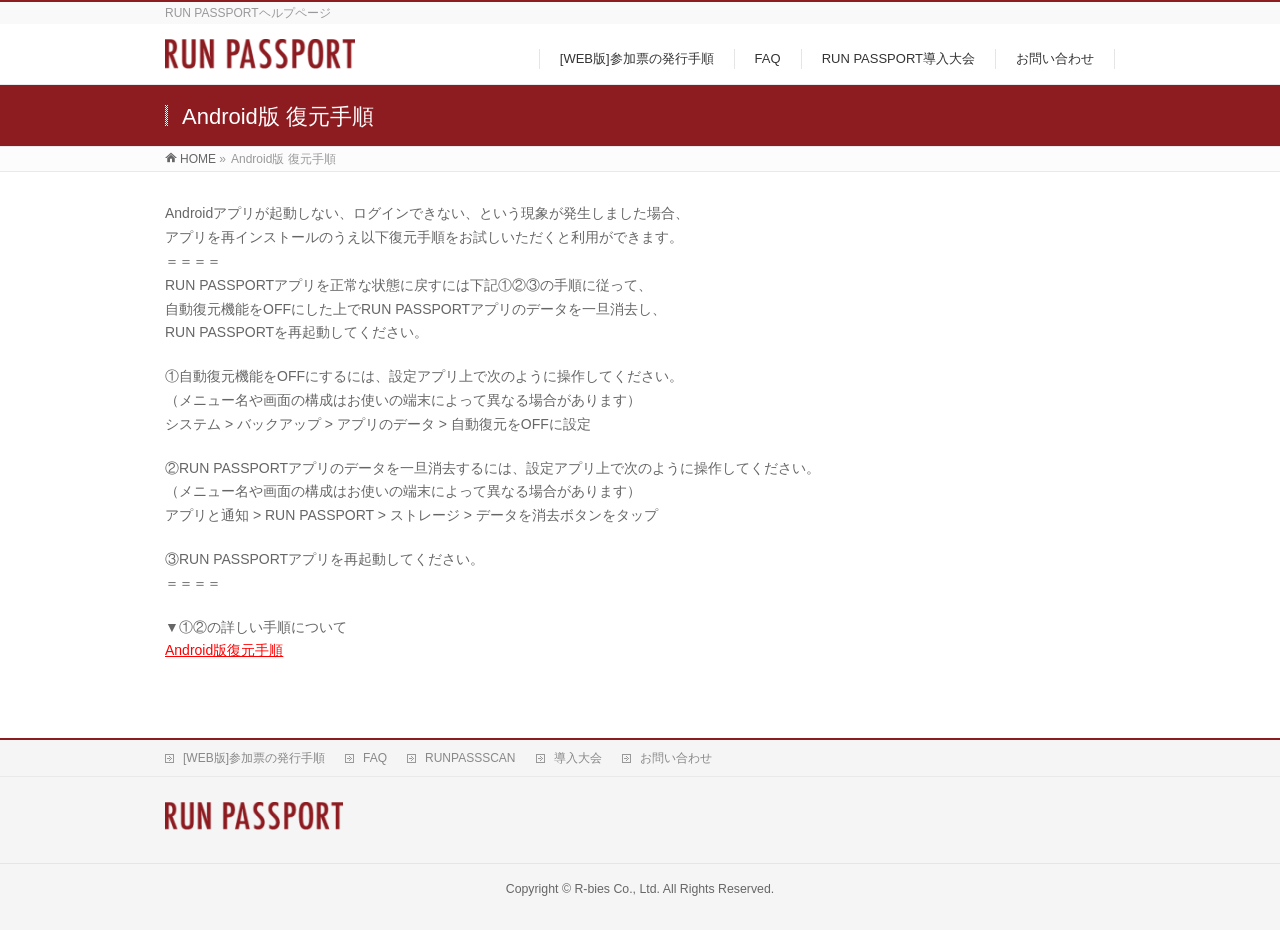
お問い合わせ (676, 758)
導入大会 (578, 758)
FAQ (375, 758)
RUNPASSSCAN (470, 758)
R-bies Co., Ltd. (617, 889)
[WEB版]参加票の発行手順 (254, 758)
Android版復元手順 (224, 650)
